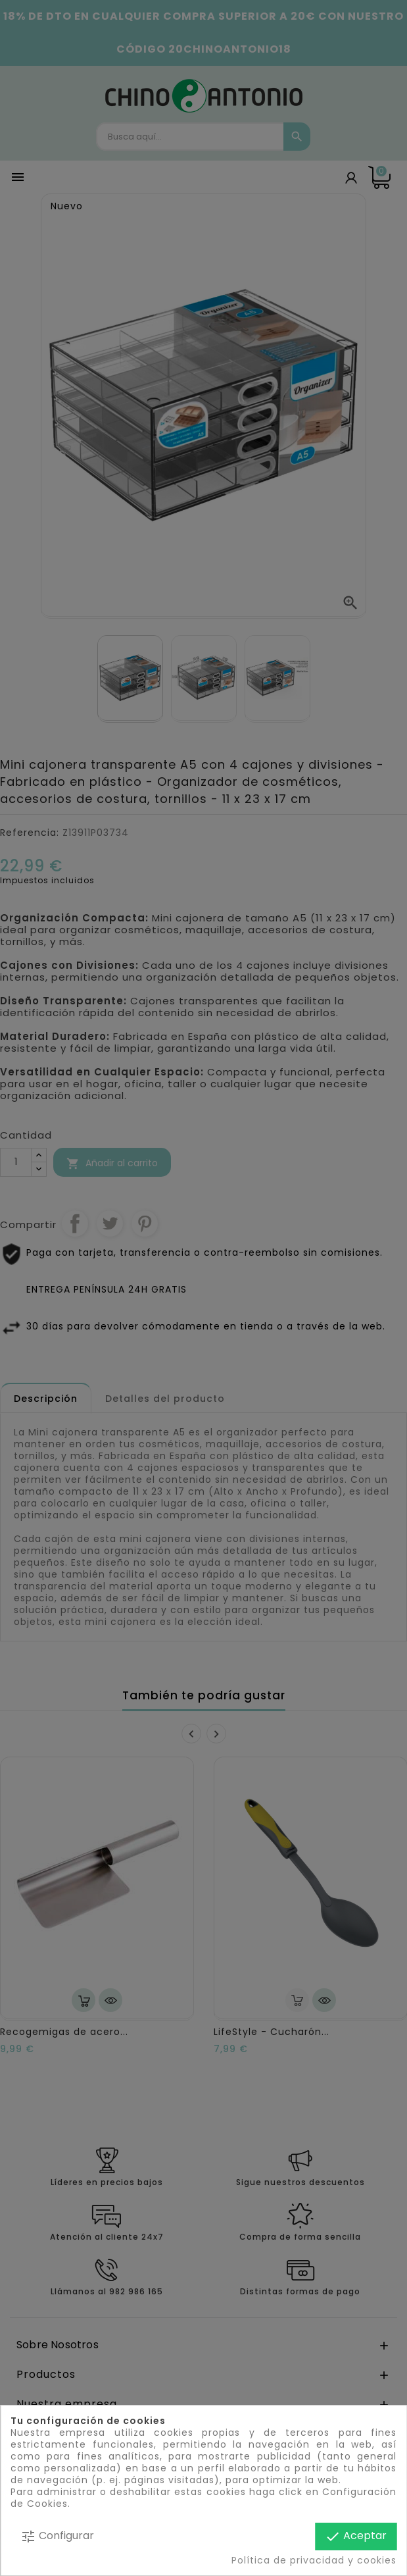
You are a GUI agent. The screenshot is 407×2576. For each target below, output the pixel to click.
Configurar (57, 2536)
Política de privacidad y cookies (313, 2560)
